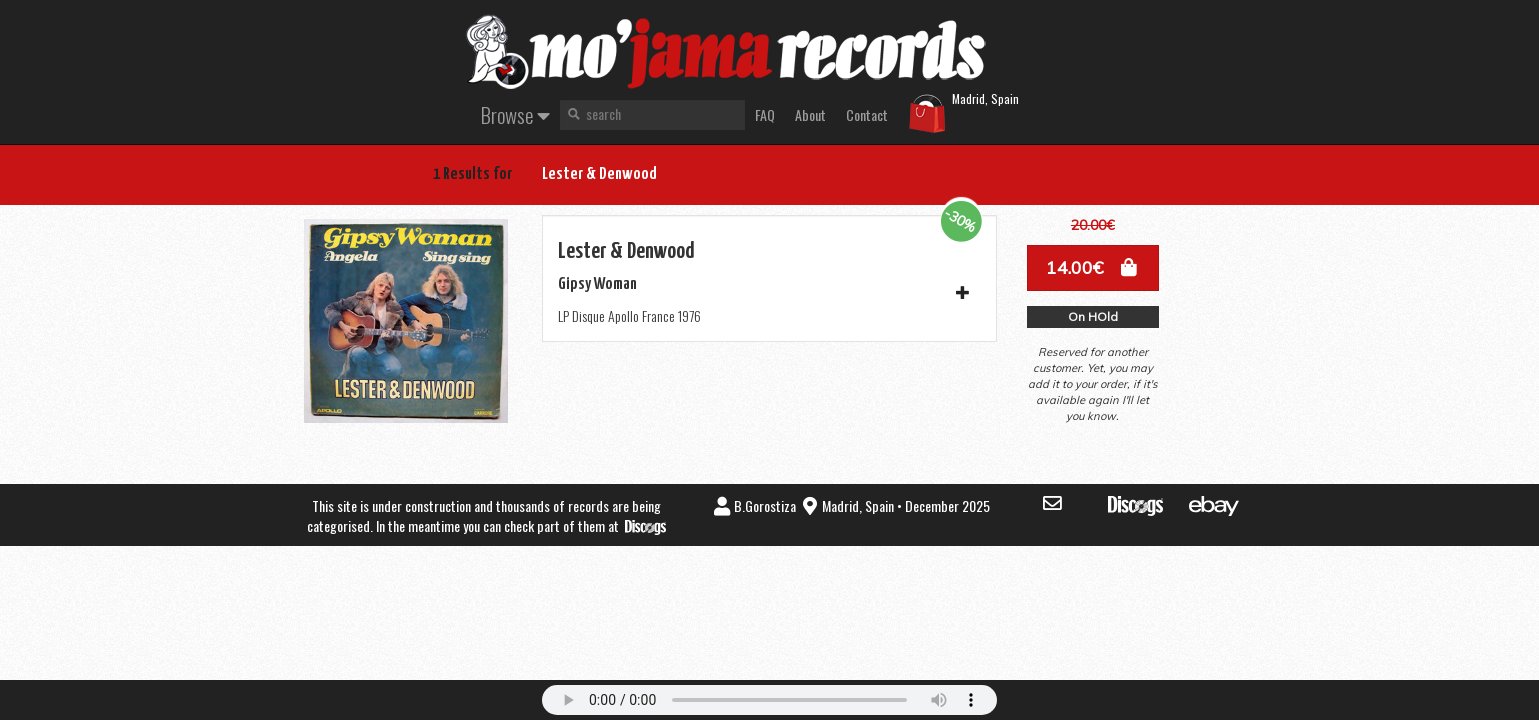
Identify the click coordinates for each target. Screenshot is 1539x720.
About (810, 114)
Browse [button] (515, 114)
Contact (867, 114)
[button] (1093, 268)
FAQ (765, 114)
